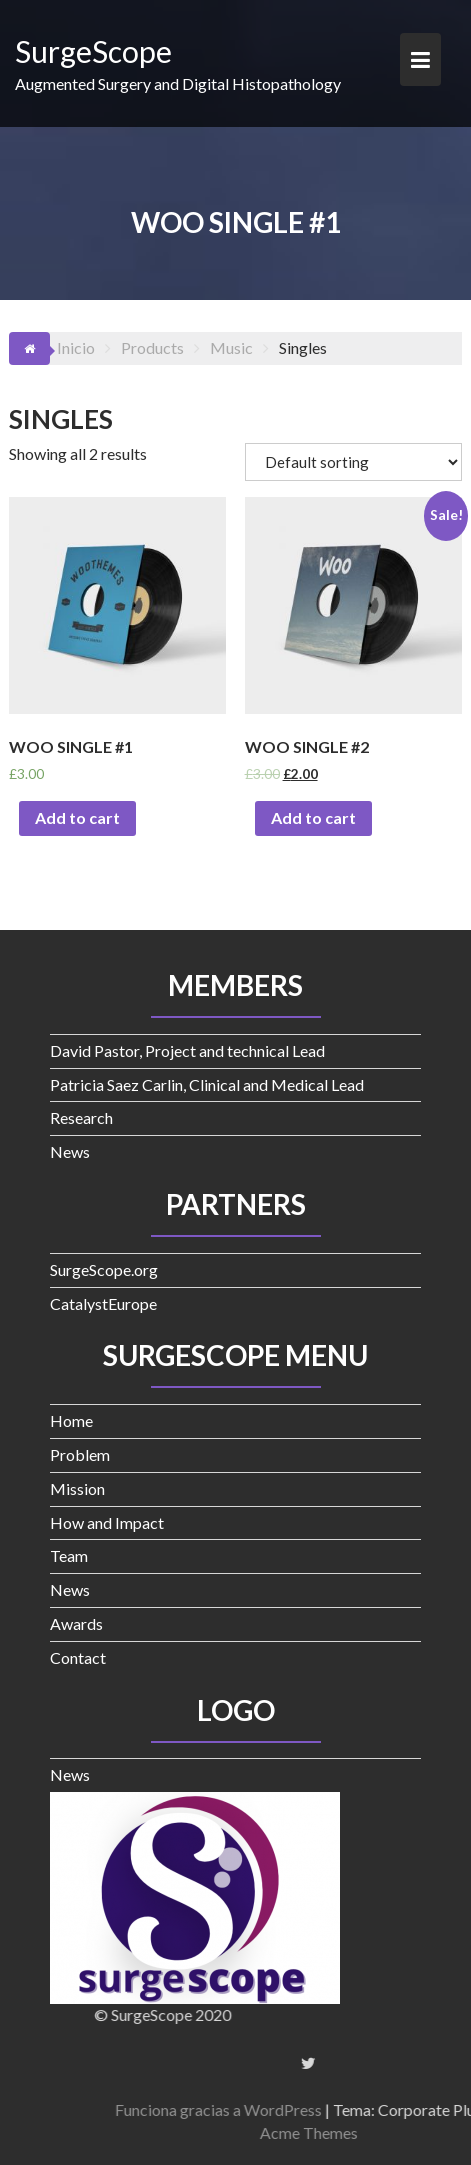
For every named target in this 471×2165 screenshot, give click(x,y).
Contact (78, 1657)
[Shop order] (353, 462)
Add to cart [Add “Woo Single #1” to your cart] (77, 817)
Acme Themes (418, 2132)
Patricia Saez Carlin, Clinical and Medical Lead (207, 1084)
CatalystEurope (103, 1303)
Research (81, 1117)
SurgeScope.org (104, 1269)
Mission (77, 1488)
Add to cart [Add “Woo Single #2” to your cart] (313, 817)
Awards (76, 1623)
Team (69, 1555)
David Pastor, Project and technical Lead (187, 1050)
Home (71, 1420)
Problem (80, 1454)
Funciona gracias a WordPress (327, 2109)
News (70, 1151)
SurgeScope (93, 51)
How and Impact (107, 1522)
